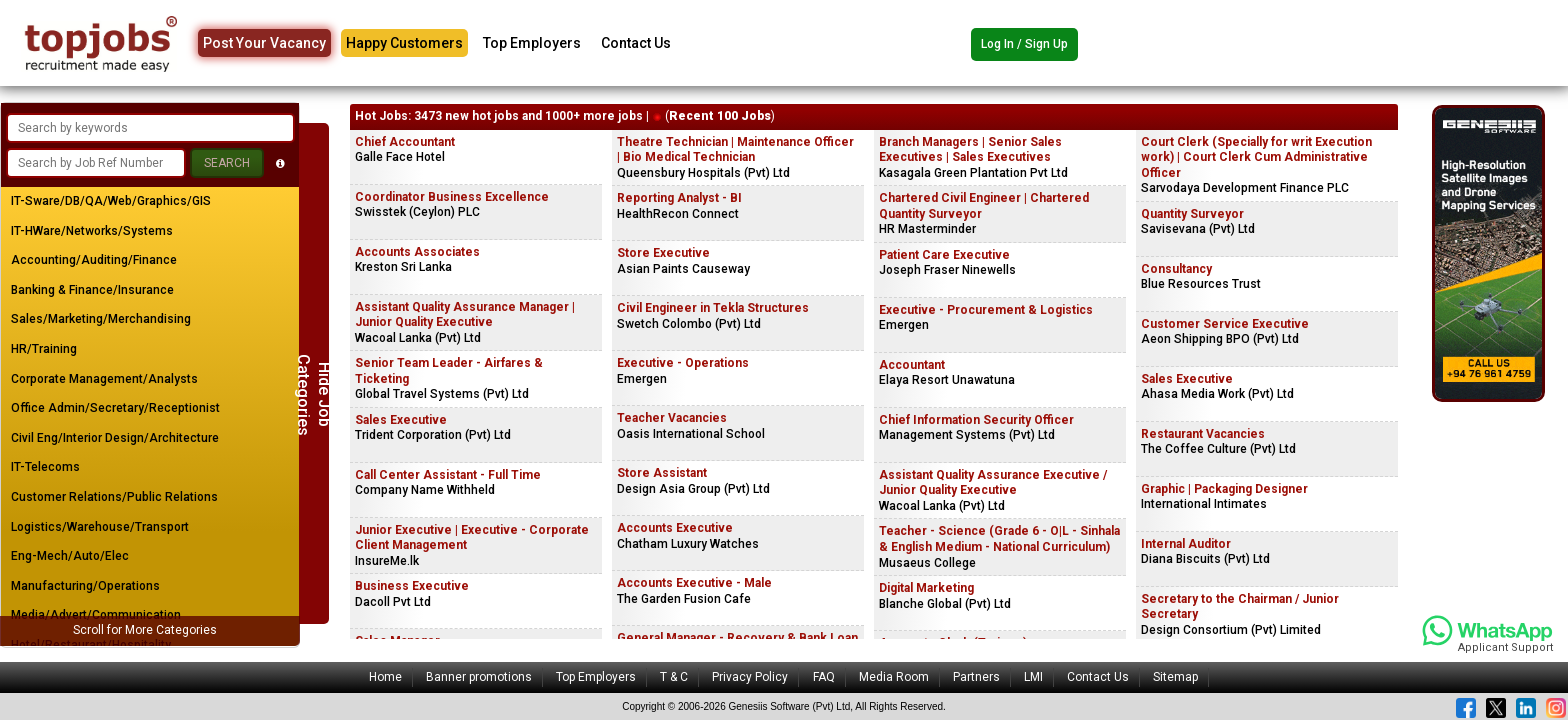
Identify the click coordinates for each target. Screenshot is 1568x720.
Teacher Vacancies (672, 418)
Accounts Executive (675, 528)
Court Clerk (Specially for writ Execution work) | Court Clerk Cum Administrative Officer (1256, 157)
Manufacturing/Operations (85, 586)
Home (385, 677)
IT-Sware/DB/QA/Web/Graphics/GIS (111, 201)
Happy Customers (404, 43)
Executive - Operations (683, 363)
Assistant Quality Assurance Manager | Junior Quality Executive (465, 315)
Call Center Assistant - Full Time (448, 475)
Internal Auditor (1186, 544)
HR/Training (44, 349)
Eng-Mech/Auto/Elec (70, 556)
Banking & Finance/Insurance (92, 290)
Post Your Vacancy (264, 43)
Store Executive (663, 253)
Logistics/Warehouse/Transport (100, 527)
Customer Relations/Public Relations (114, 497)
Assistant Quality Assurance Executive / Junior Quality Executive (993, 483)
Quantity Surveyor (1192, 214)
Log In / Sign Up (1024, 44)
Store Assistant (662, 473)
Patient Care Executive (944, 255)
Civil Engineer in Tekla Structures (713, 308)
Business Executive (412, 586)
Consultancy (1176, 269)
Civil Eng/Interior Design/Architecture (115, 438)
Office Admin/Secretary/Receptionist (115, 408)
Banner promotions (479, 677)
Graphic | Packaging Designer (1224, 489)
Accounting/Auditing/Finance (94, 260)
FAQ (824, 677)
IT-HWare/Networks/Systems (92, 231)
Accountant (912, 365)
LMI (1033, 677)
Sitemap (1175, 677)
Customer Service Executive (1225, 324)
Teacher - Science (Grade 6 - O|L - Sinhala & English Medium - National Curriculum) (999, 539)
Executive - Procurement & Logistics (986, 310)
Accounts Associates (417, 252)
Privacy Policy (750, 677)
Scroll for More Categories (145, 630)
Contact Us (636, 43)
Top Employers (532, 43)
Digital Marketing (926, 588)
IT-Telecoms (45, 467)
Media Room (894, 677)
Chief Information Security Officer (976, 420)
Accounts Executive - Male (694, 583)
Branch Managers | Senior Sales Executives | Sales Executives (970, 150)
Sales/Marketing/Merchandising (101, 319)
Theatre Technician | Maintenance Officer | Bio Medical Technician (735, 150)
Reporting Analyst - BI (679, 198)
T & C (674, 677)
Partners (976, 677)
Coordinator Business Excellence (452, 197)
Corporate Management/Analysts (104, 379)
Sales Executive (401, 420)
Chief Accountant (405, 142)
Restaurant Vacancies (1203, 434)
